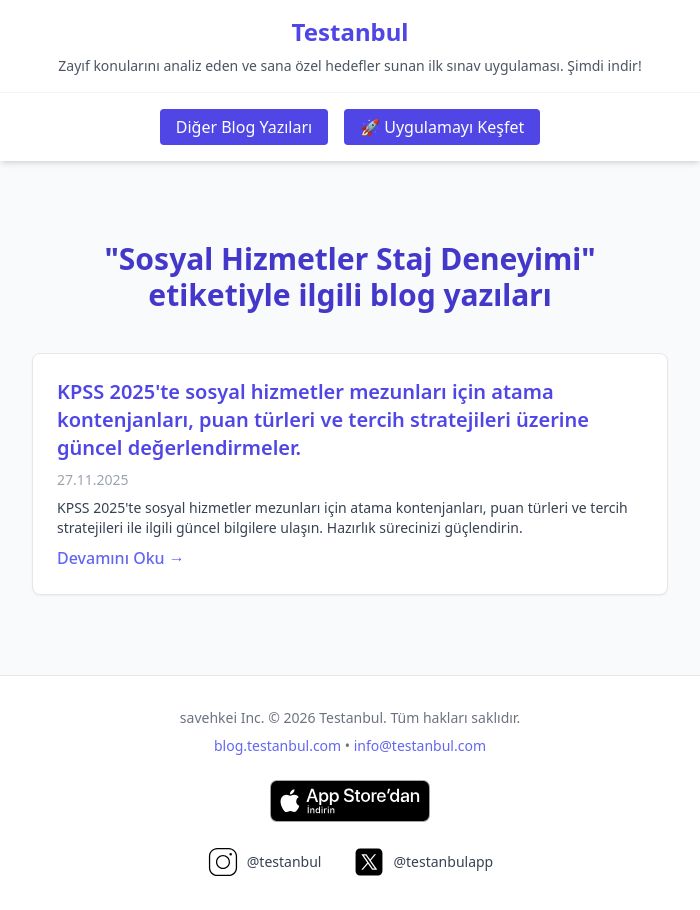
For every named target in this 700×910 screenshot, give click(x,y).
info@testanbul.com (420, 745)
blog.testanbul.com (277, 745)
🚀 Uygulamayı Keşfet (442, 127)
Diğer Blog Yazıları (244, 127)
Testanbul (350, 32)
